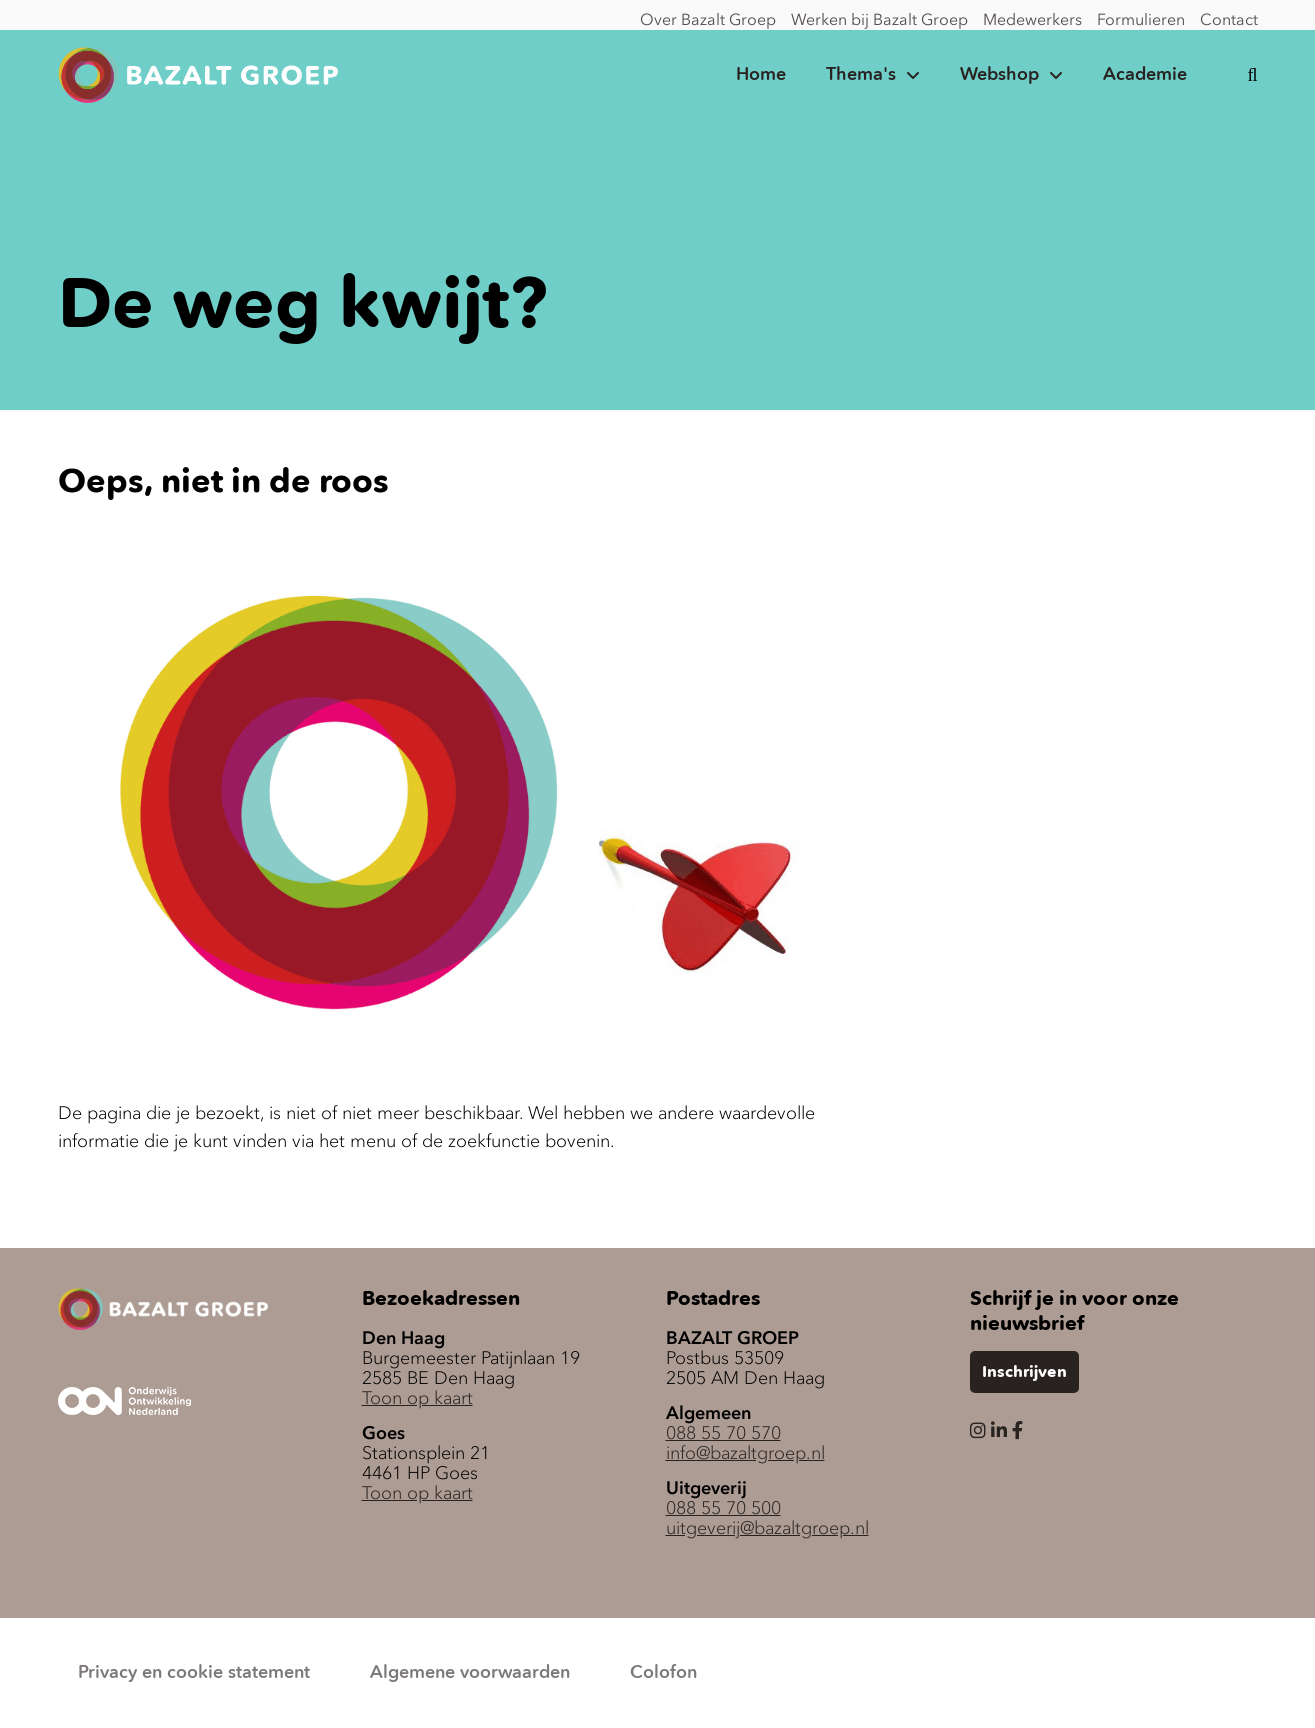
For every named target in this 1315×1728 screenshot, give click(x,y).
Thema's (861, 75)
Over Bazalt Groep (708, 19)
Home (761, 75)
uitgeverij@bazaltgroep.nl (767, 1528)
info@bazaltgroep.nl (745, 1453)
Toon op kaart (417, 1398)
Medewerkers (1032, 19)
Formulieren (1141, 19)
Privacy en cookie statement (194, 1673)
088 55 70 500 (723, 1508)
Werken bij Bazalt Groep (879, 19)
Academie (1145, 75)
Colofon (663, 1673)
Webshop (999, 75)
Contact (1229, 19)
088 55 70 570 (723, 1433)
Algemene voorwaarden (470, 1673)
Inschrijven (1024, 1373)
